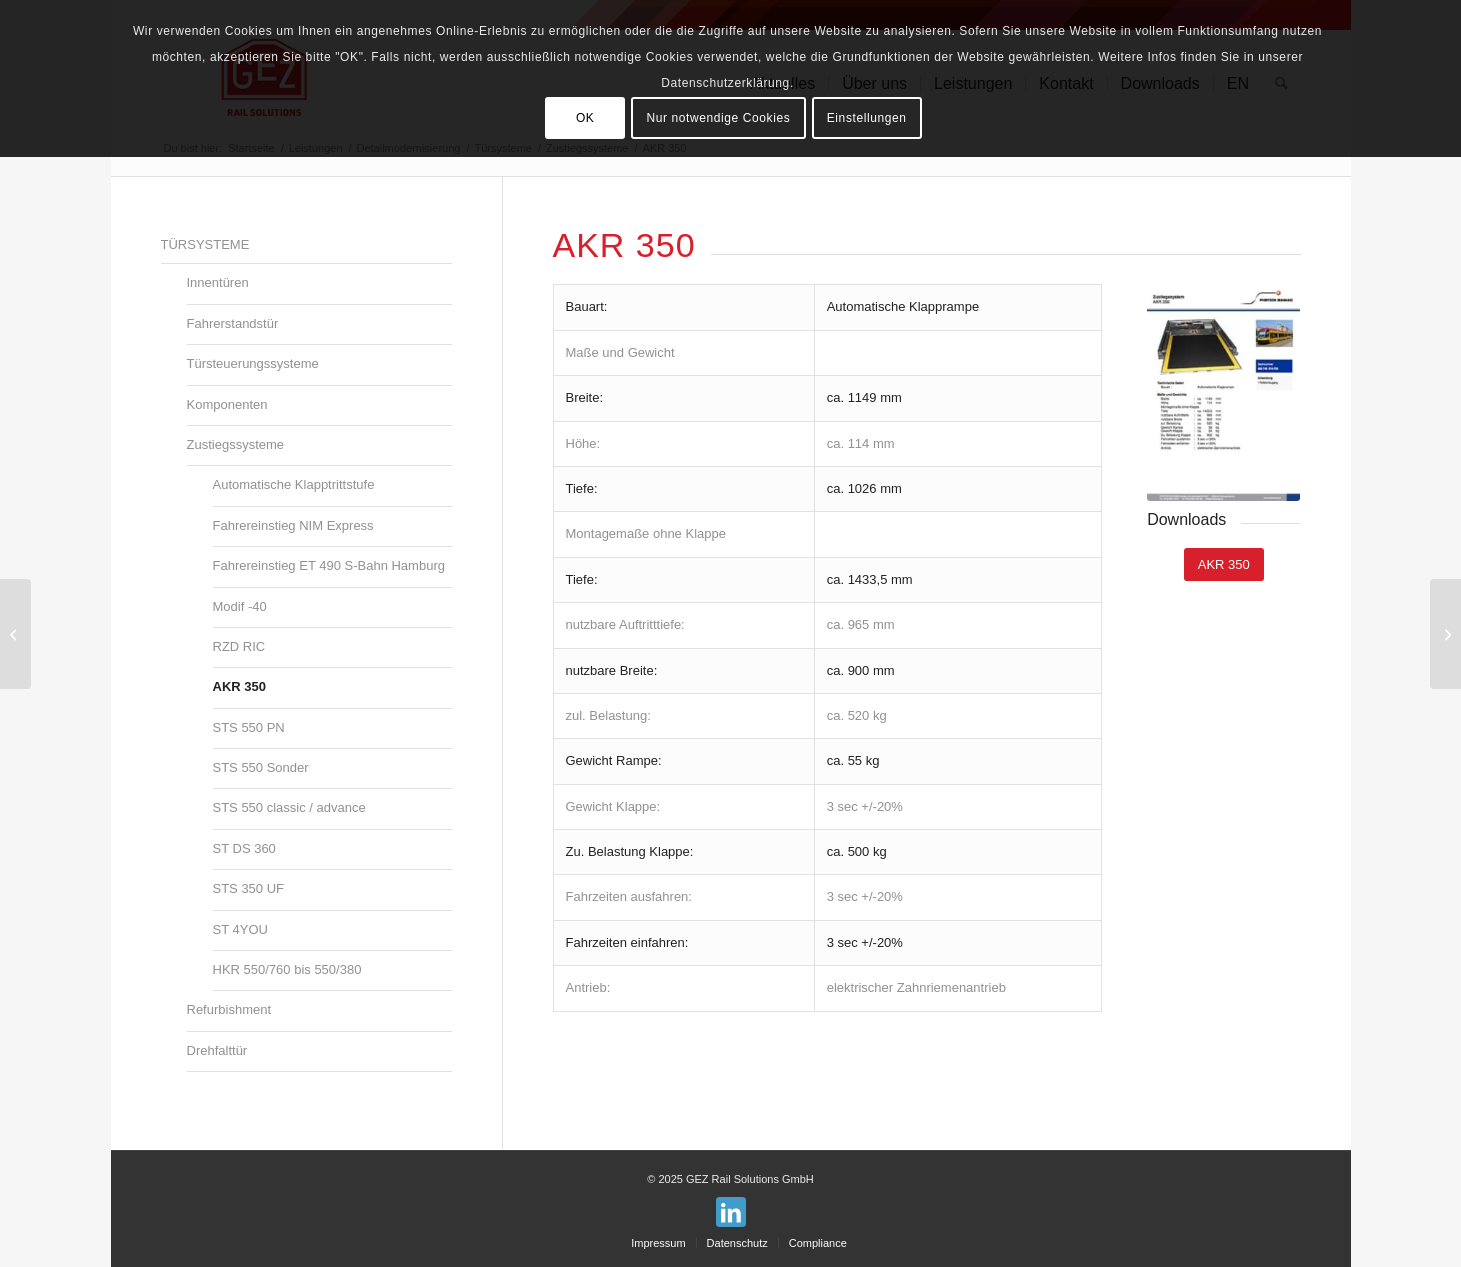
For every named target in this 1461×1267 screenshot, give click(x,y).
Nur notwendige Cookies (718, 118)
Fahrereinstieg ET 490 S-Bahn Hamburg (329, 565)
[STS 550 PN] (1445, 634)
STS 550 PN (249, 727)
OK (585, 118)
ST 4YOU (240, 929)
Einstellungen (867, 118)
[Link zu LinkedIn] (731, 1212)
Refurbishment (229, 1009)
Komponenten (227, 404)
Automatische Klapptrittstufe (294, 484)
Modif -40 (240, 606)
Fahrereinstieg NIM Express (293, 525)
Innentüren (218, 282)
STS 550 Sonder (261, 767)
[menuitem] (658, 1243)
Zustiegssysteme (236, 444)
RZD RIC (239, 646)
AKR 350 (239, 686)
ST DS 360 (244, 848)
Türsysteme (205, 244)
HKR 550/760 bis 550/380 (287, 969)
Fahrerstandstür (233, 323)
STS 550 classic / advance (289, 807)
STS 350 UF (249, 888)
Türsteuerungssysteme (253, 363)
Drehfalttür (217, 1050)
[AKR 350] (1224, 564)
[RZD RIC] (15, 634)
